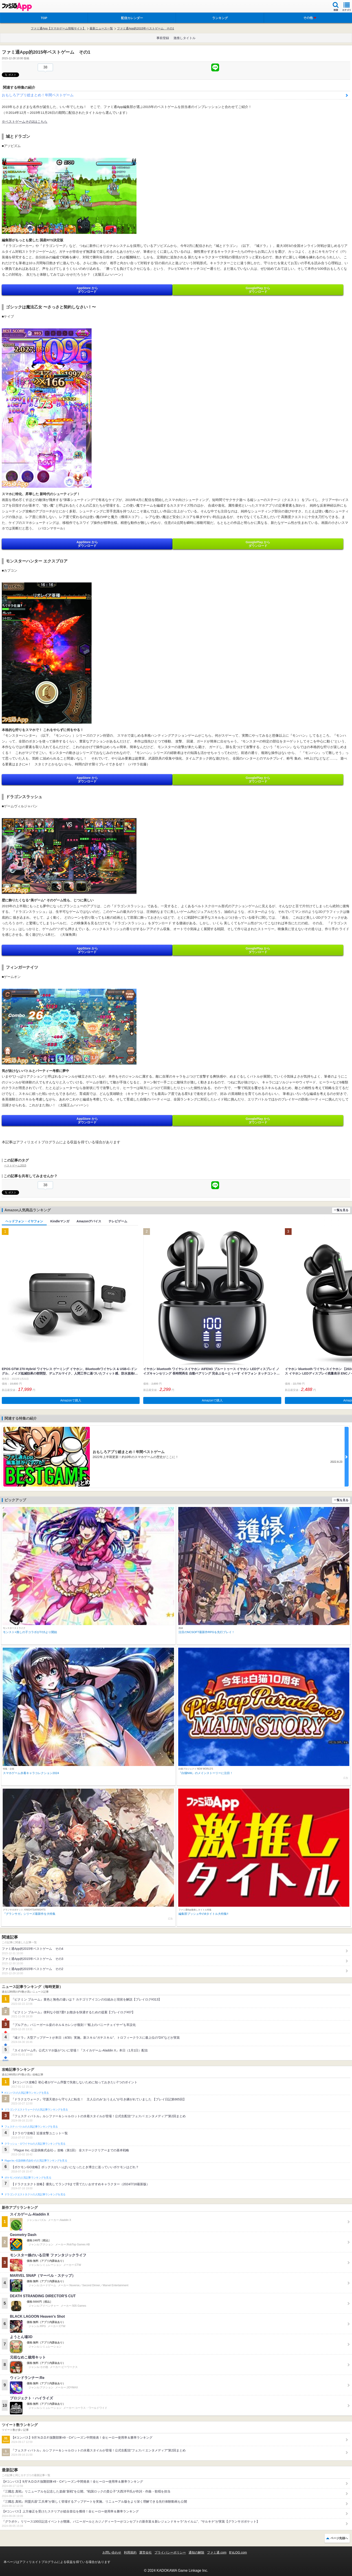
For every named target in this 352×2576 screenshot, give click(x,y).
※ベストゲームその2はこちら (24, 121)
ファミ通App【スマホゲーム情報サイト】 (58, 28)
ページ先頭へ (339, 2538)
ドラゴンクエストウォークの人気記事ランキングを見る (36, 2109)
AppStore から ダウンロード (87, 289)
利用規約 (130, 2552)
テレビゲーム (117, 1221)
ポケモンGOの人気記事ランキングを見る (27, 2177)
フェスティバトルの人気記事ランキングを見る (31, 2126)
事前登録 (162, 38)
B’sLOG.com (238, 2552)
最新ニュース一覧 (101, 28)
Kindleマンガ (59, 1221)
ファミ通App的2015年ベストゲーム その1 (145, 28)
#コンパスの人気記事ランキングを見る (26, 2092)
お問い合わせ (111, 2552)
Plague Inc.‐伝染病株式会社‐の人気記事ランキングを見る (35, 2160)
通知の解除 (196, 2552)
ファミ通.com (216, 2552)
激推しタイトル (185, 38)
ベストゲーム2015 (15, 1165)
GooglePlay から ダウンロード (258, 289)
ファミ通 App (17, 7)
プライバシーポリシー (170, 2552)
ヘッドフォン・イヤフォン (24, 1221)
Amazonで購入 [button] (70, 1400)
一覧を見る (341, 1210)
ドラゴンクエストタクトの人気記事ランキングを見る (34, 2194)
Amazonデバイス (89, 1221)
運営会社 (145, 2552)
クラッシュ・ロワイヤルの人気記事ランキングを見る (34, 2143)
